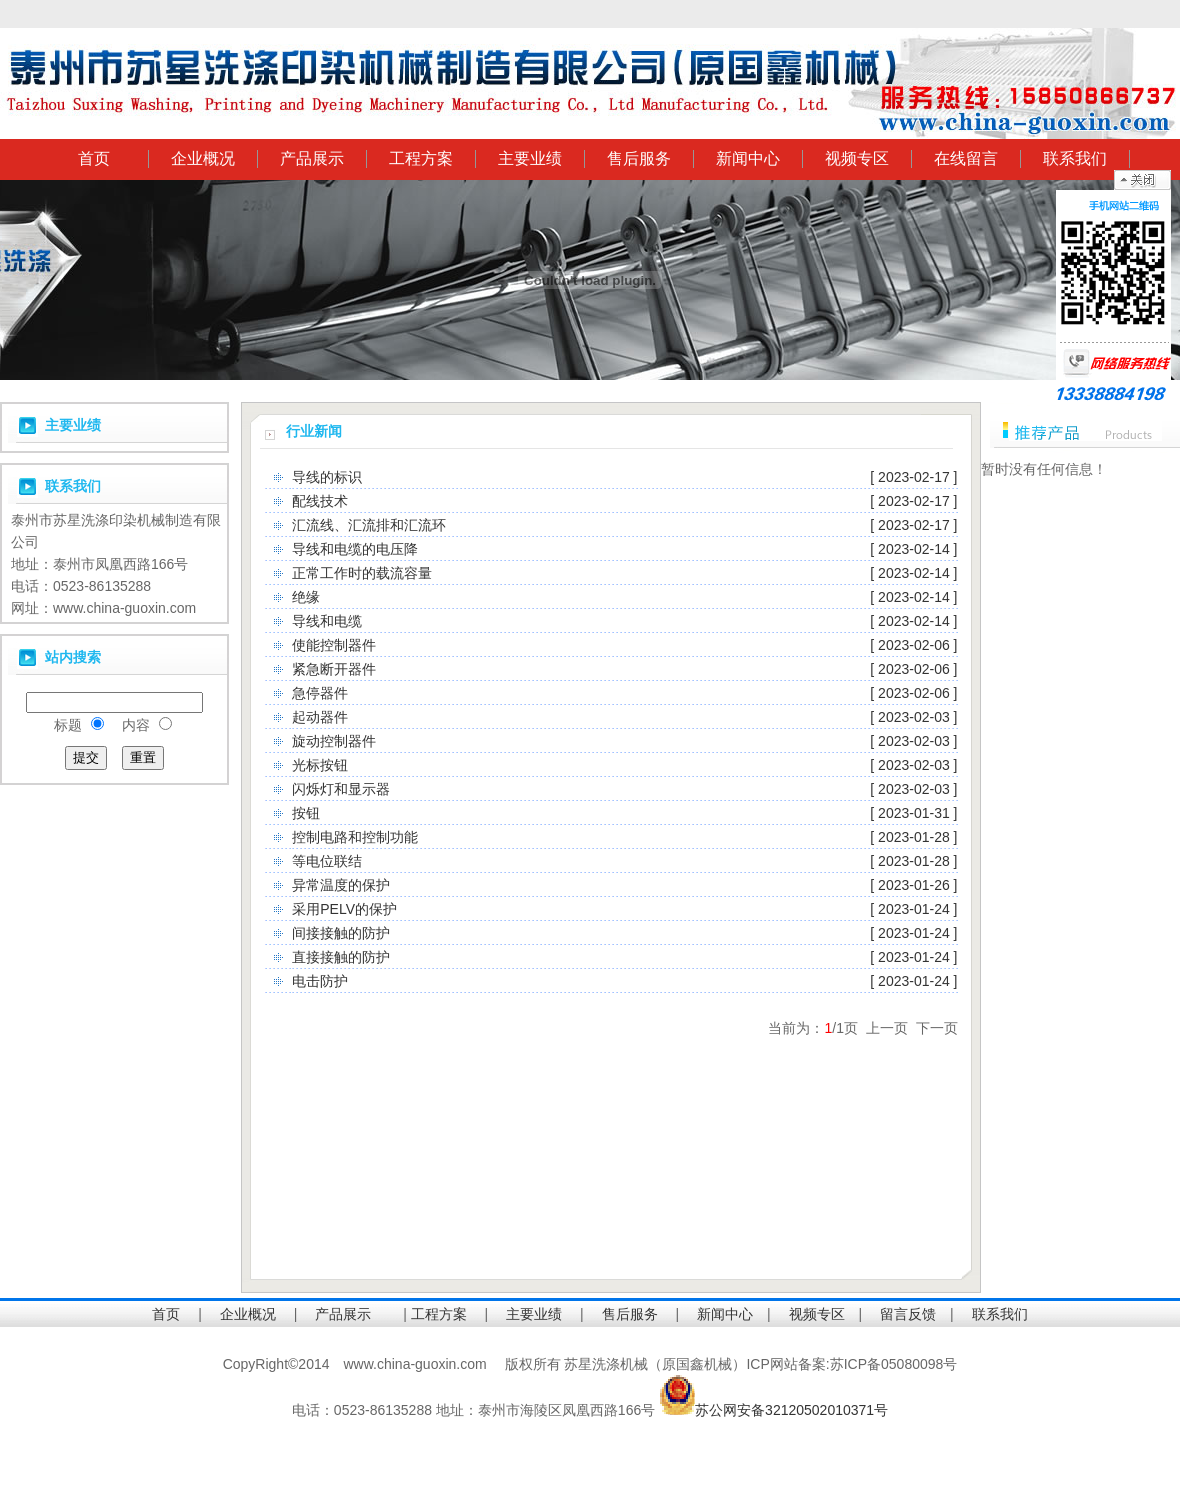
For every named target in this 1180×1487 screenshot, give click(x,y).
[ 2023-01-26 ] (913, 885)
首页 (94, 158)
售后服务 (639, 158)
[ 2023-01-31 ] (913, 813)
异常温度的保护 (341, 885)
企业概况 (203, 158)
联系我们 (1075, 158)
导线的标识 (327, 477)
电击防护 (320, 981)
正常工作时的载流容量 (362, 573)
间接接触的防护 (341, 933)
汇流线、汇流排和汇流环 (369, 525)
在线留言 (966, 158)
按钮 (306, 813)
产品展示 (312, 158)
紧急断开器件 (334, 669)
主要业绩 (530, 158)
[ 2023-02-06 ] (913, 645)
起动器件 (320, 717)
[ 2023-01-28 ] (913, 837)
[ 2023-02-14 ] (913, 549)
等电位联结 (327, 861)
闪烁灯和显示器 (341, 789)
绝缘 (306, 597)
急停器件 (320, 693)
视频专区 (857, 158)
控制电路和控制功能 (355, 837)
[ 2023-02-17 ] (913, 477)
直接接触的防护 (341, 957)
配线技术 (320, 501)
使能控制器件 (334, 645)
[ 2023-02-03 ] (913, 717)
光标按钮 (320, 765)
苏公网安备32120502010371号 (791, 1410)
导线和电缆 (327, 621)
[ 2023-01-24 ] (913, 909)
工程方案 (421, 158)
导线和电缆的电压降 (355, 549)
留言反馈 (908, 1314)
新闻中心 (748, 158)
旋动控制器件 (334, 741)
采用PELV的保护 (344, 909)
